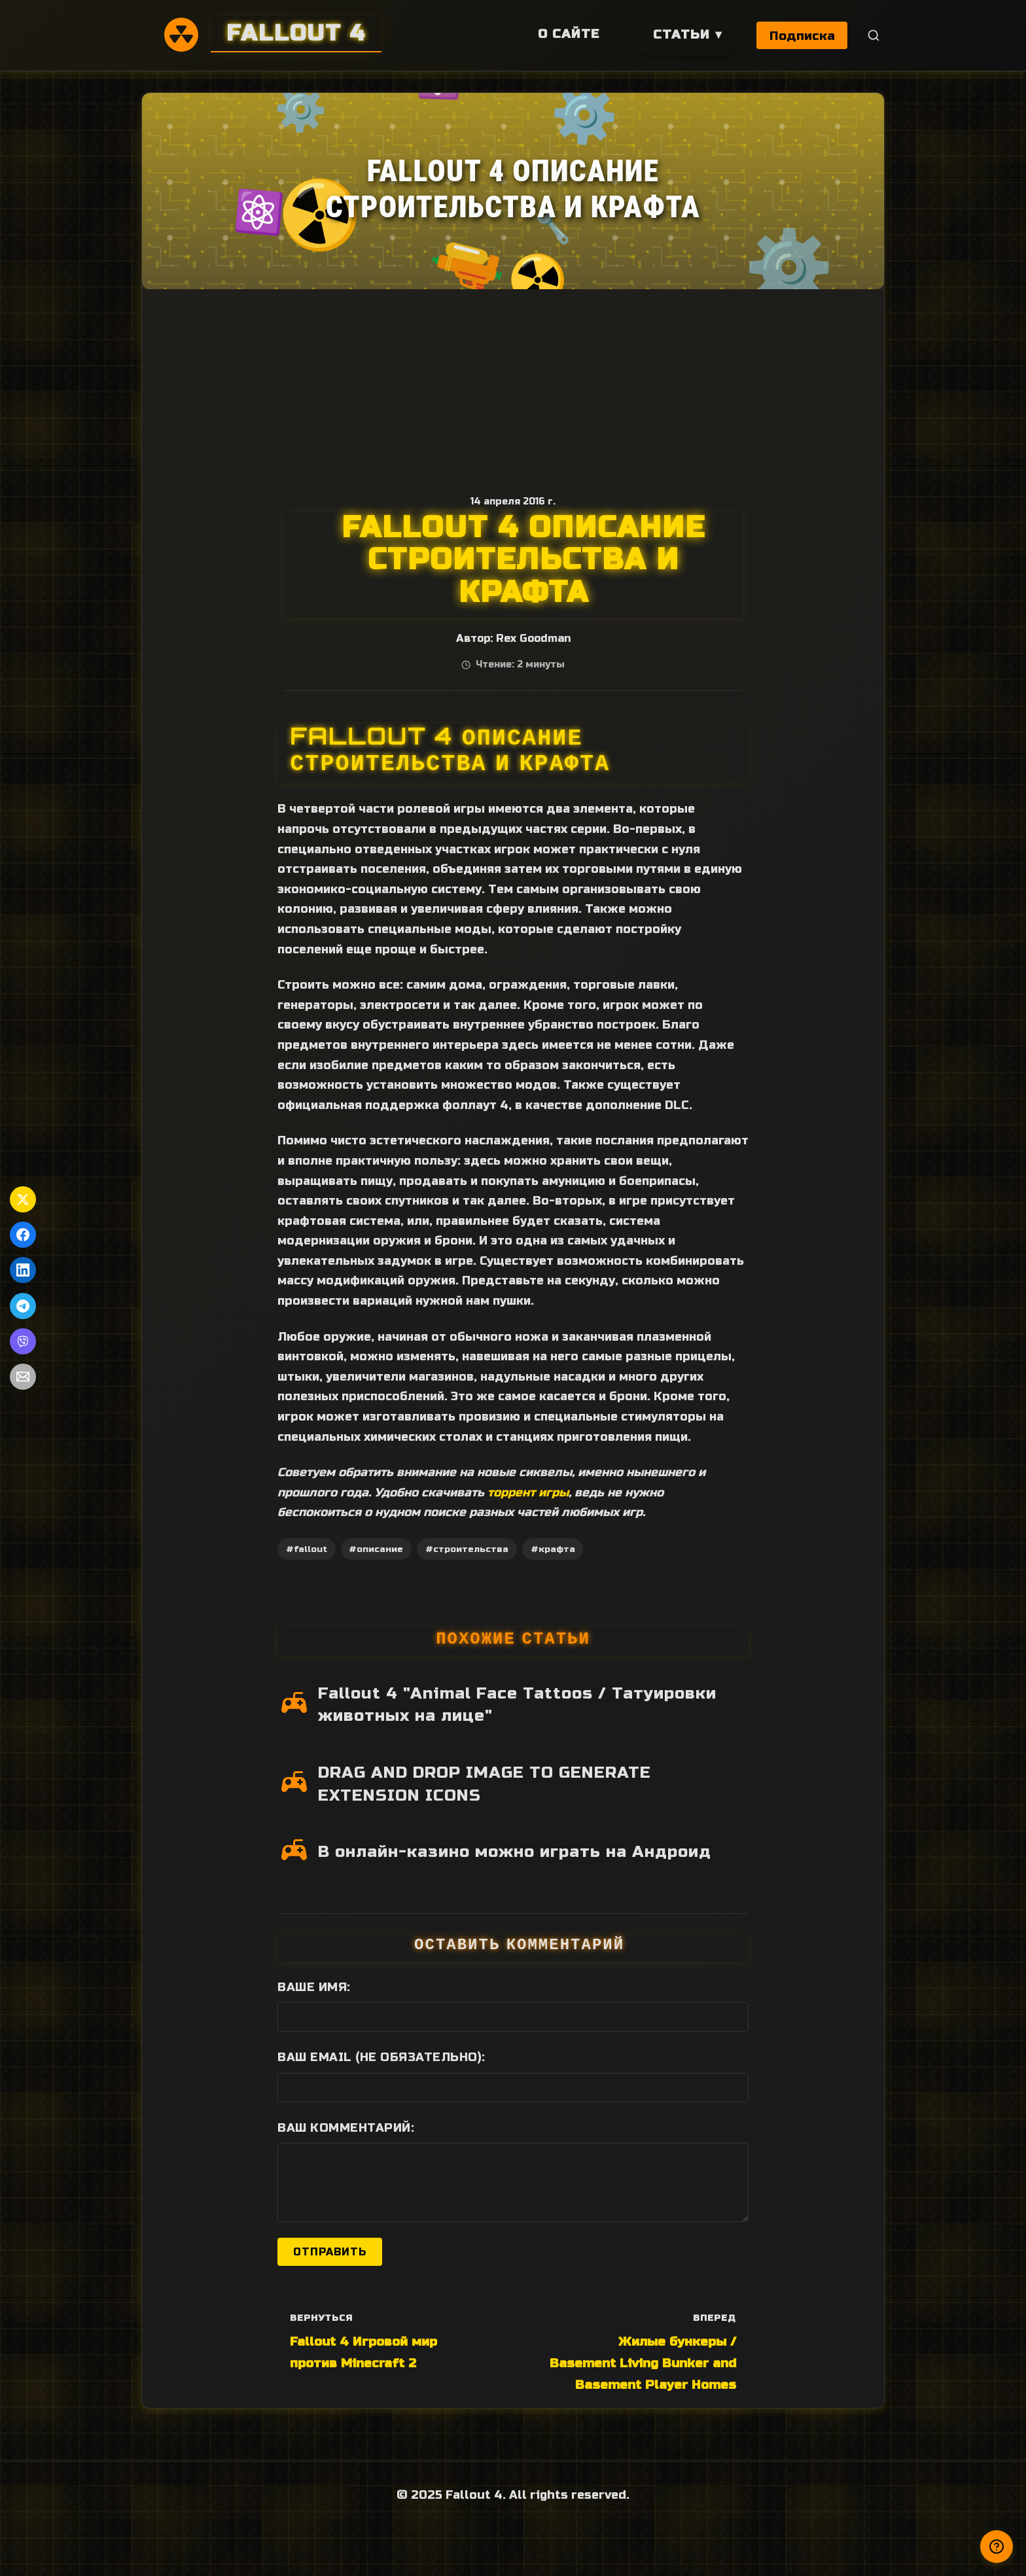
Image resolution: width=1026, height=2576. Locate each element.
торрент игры (528, 1492)
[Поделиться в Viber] (23, 1341)
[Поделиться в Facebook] (23, 1235)
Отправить (329, 2252)
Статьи (680, 34)
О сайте (567, 33)
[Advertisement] (513, 387)
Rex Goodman (533, 638)
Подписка (802, 35)
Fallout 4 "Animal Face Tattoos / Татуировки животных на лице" (517, 1705)
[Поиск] (874, 35)
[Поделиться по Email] (23, 1377)
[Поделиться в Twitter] (23, 1199)
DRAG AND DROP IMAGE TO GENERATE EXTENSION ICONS (484, 1784)
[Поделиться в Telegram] (23, 1306)
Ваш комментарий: (345, 2128)
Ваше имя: (314, 1987)
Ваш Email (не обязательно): (381, 2057)
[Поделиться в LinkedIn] (23, 1270)
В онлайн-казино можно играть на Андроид (514, 1851)
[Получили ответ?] (996, 2546)
